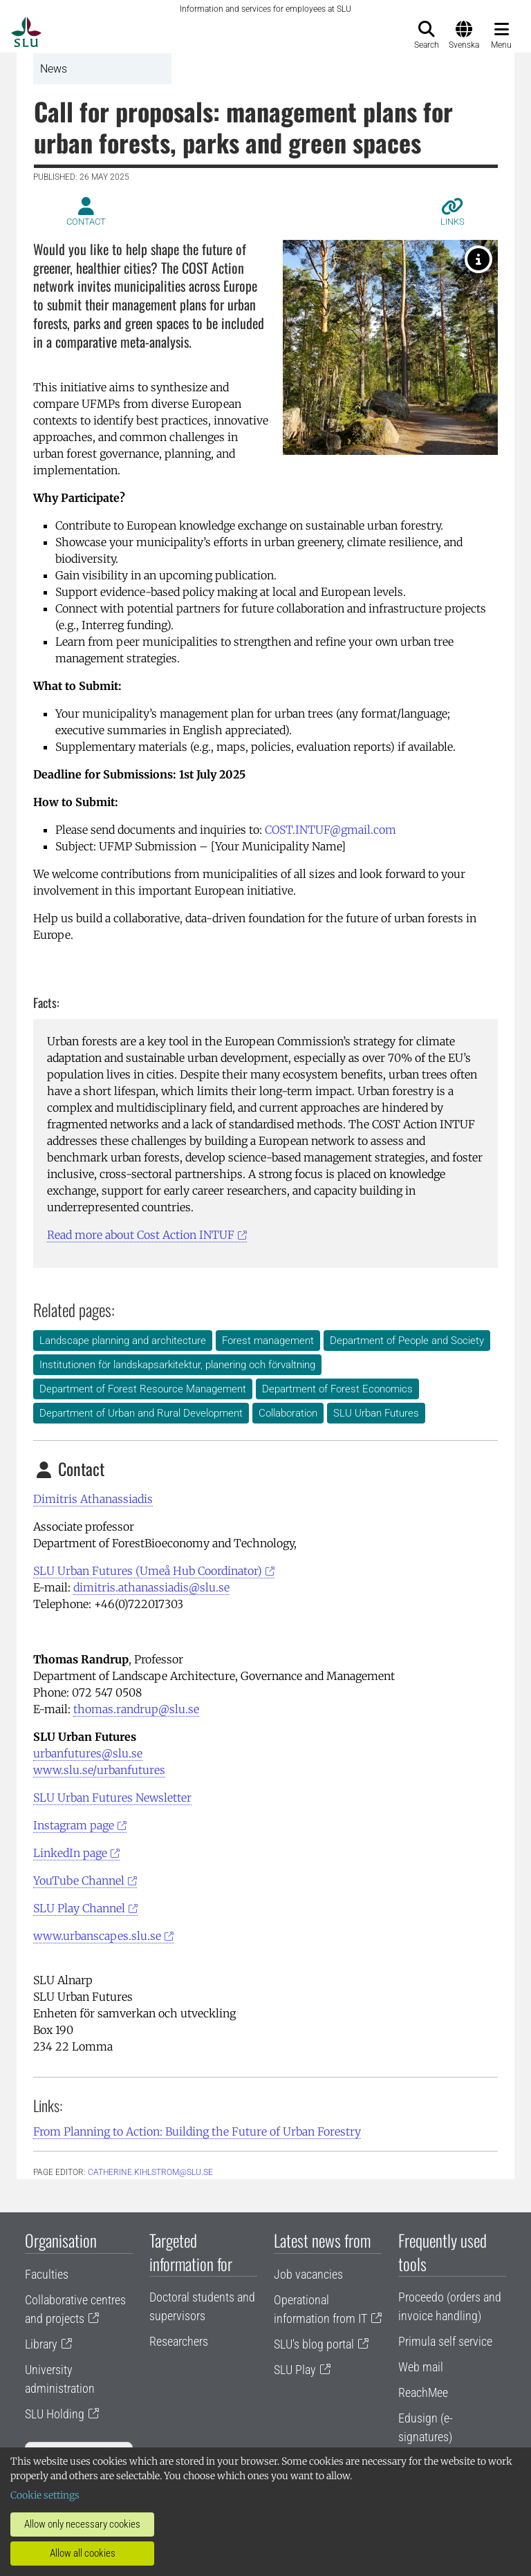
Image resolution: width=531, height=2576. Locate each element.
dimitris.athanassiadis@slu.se (151, 1587)
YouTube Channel (78, 1880)
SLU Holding (54, 2414)
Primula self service (445, 2341)
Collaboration (288, 1413)
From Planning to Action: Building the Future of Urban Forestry (197, 2131)
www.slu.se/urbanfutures (99, 1770)
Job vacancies (308, 2274)
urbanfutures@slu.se (87, 1753)
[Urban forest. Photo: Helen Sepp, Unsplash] (478, 259)
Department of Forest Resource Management (142, 1389)
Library (41, 2344)
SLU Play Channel (79, 1908)
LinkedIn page (70, 1853)
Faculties (46, 2274)
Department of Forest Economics (337, 1389)
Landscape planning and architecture (122, 1340)
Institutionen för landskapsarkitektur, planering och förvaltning (177, 1365)
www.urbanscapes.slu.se (97, 1936)
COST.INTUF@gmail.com (330, 830)
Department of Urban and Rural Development (141, 1413)
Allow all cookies (82, 2553)
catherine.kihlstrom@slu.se (150, 2172)
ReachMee (423, 2392)
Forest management (268, 1340)
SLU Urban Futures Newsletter (112, 1797)
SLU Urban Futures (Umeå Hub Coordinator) (147, 1571)
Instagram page (73, 1825)
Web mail (420, 2367)
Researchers (178, 2341)
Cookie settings (45, 2495)
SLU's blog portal (314, 2344)
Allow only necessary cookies (82, 2524)
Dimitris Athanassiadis (93, 1499)
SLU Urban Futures (376, 1413)
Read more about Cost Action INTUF (140, 1235)
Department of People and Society (407, 1340)
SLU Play (295, 2369)
